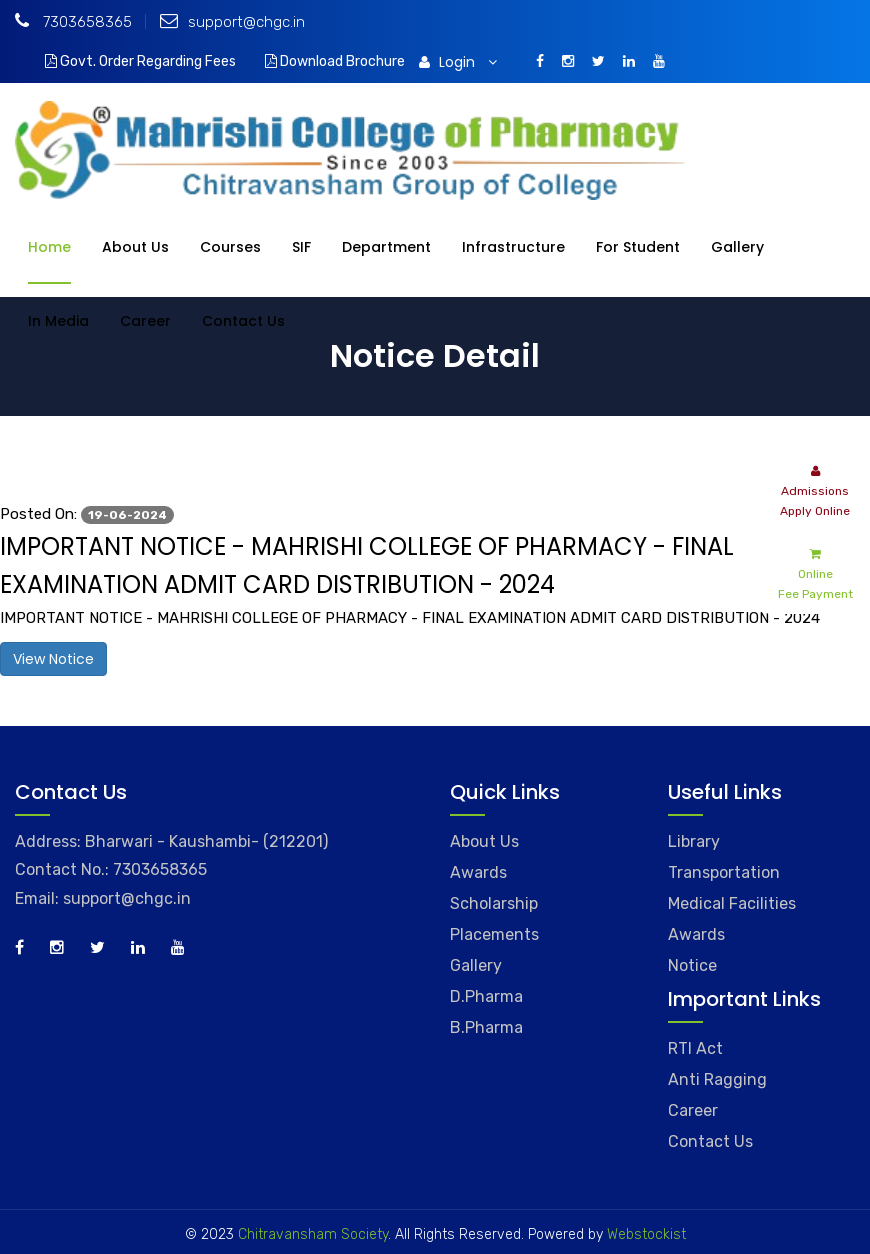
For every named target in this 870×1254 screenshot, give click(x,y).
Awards (478, 872)
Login (458, 62)
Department (386, 247)
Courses (230, 247)
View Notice (53, 659)
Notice (692, 965)
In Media (58, 321)
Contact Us (243, 321)
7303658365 (73, 22)
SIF (301, 247)
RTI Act (695, 1048)
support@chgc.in (232, 22)
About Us (135, 247)
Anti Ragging (717, 1079)
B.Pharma (486, 1027)
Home (49, 247)
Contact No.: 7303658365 (111, 869)
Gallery (737, 247)
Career (145, 321)
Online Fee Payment (815, 572)
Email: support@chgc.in (103, 898)
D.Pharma (486, 996)
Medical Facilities (732, 903)
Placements (494, 934)
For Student (638, 247)
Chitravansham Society (313, 1234)
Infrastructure (513, 247)
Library (694, 841)
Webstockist (644, 1234)
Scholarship (494, 903)
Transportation (724, 872)
